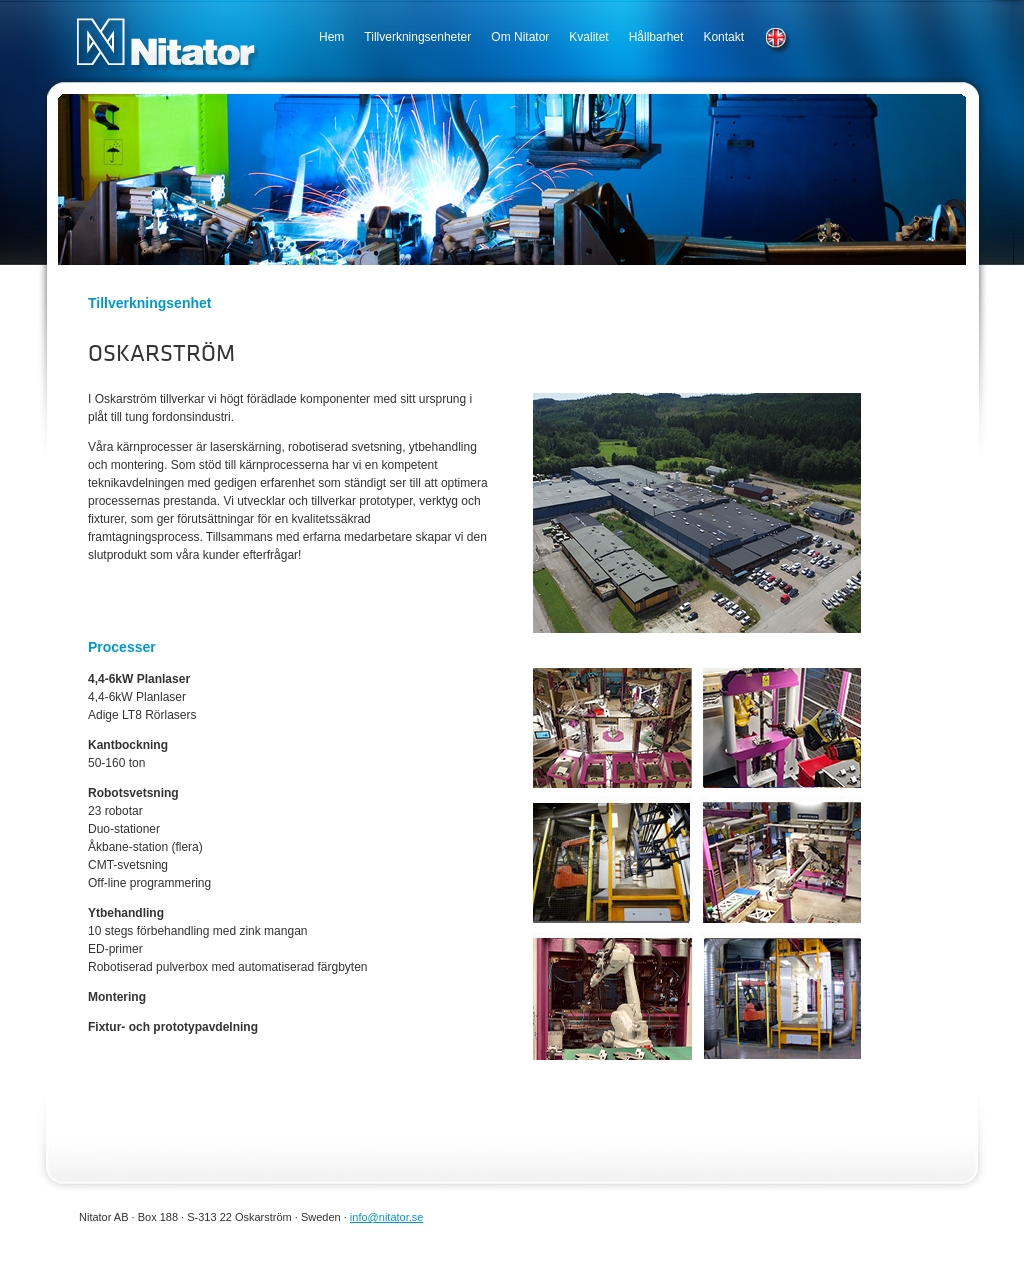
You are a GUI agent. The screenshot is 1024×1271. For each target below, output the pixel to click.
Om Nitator (520, 37)
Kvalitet (588, 37)
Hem (331, 37)
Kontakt (723, 37)
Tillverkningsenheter (417, 37)
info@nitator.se (387, 1217)
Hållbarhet (656, 37)
